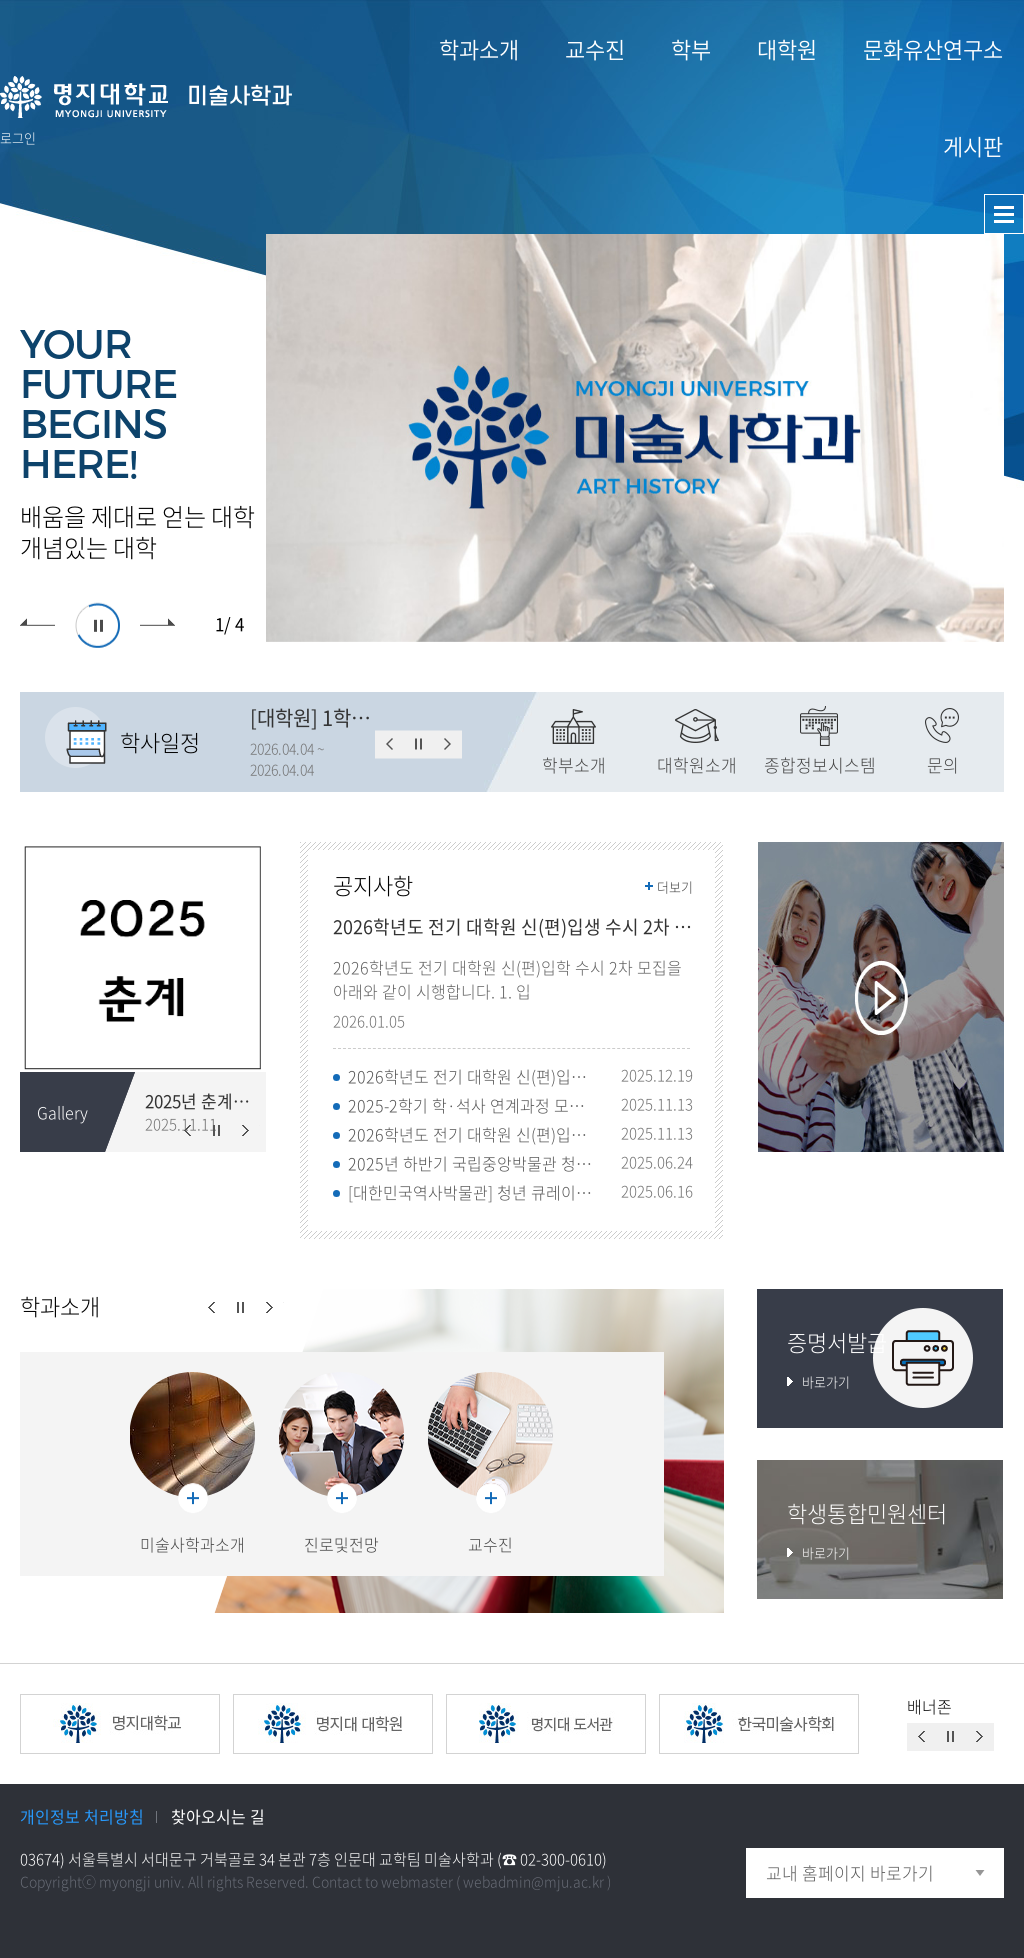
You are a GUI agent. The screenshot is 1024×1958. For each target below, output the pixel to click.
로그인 (18, 137)
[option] (635, 438)
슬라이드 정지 (97, 625)
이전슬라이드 (37, 625)
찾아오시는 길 (218, 1816)
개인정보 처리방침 (82, 1816)
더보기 (675, 886)
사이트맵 (1004, 214)
